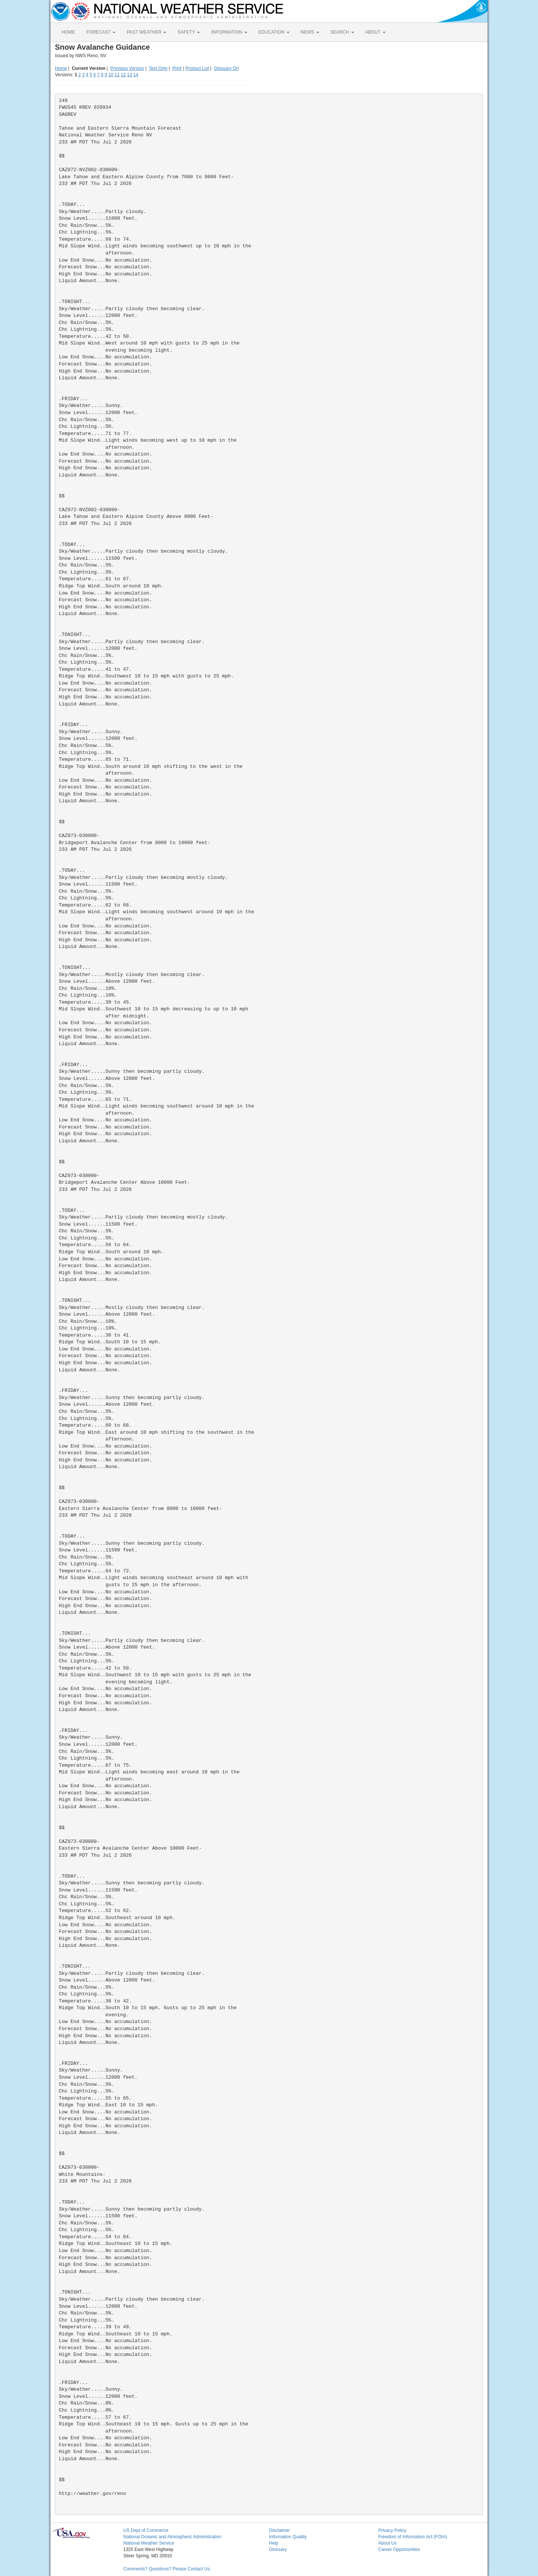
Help (273, 2543)
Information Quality (288, 2536)
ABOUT (375, 32)
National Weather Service (148, 2543)
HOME (68, 32)
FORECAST (100, 32)
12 (123, 74)
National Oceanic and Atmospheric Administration (172, 2536)
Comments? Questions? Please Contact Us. (167, 2569)
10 (110, 74)
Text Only (158, 68)
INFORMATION (229, 32)
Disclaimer (279, 2530)
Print (177, 68)
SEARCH (342, 32)
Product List (197, 68)
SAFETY (188, 32)
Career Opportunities (399, 2549)
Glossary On (226, 68)
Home (61, 68)
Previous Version (127, 68)
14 (135, 74)
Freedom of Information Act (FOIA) (412, 2536)
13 (129, 74)
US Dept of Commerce (145, 2530)
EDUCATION (274, 32)
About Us (387, 2543)
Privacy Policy (392, 2530)
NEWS (310, 32)
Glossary (278, 2549)
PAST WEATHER (146, 32)
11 (117, 74)
